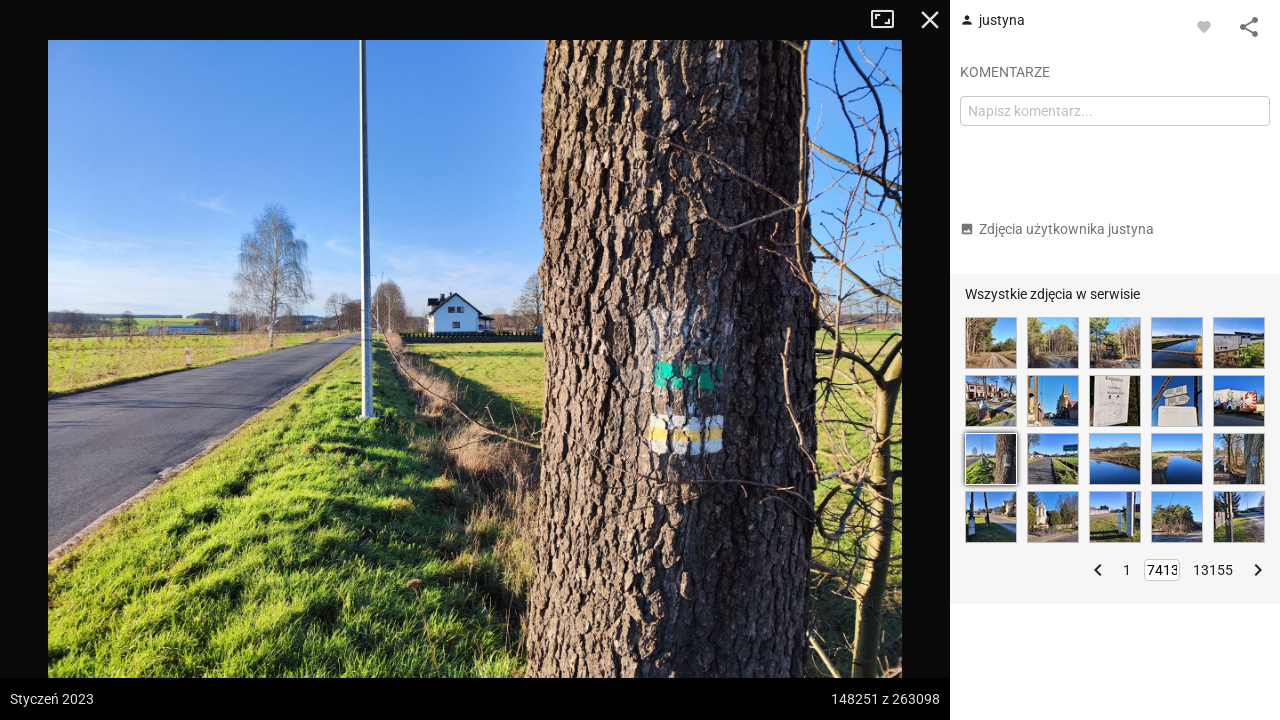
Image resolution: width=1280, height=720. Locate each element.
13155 (1213, 570)
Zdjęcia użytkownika (1057, 229)
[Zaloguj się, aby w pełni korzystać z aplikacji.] (1204, 26)
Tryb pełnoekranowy (890, 20)
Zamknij (930, 20)
